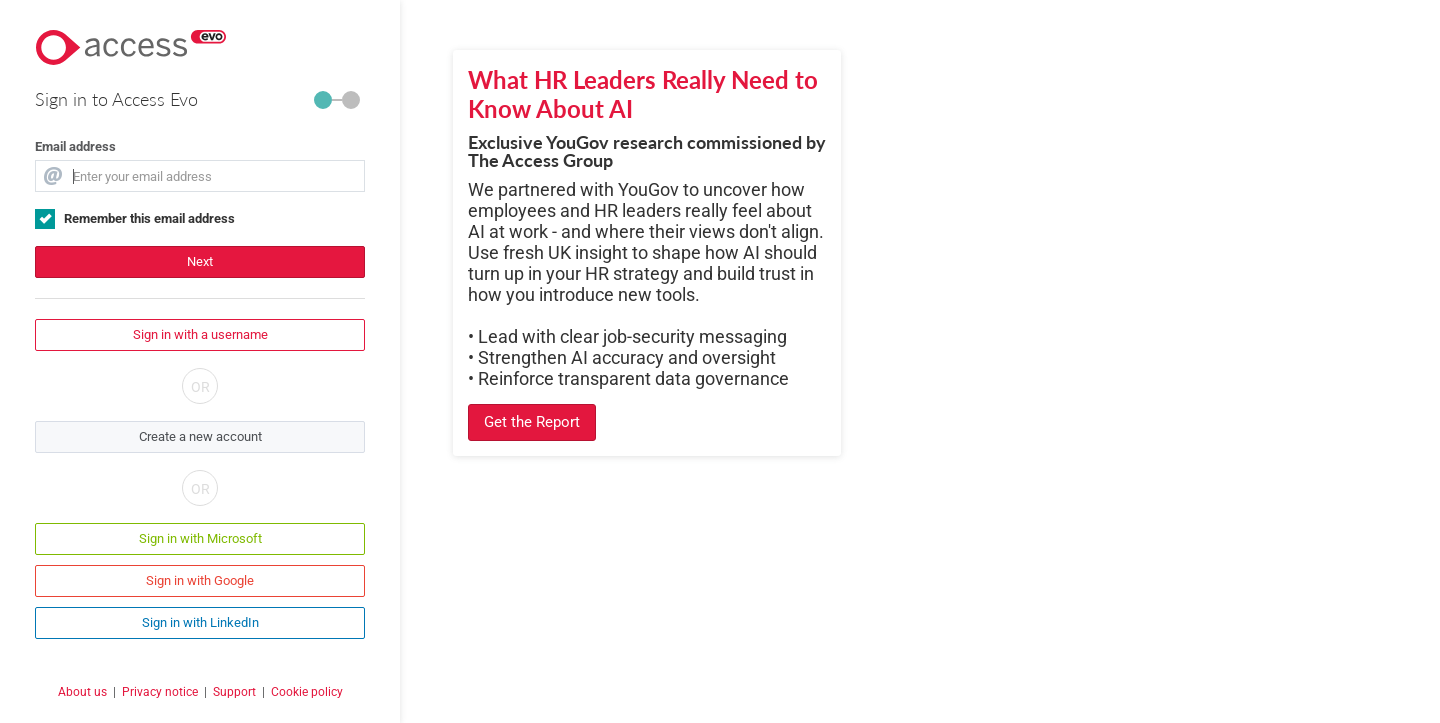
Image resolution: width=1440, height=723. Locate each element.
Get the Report (532, 422)
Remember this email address (149, 218)
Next (200, 261)
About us (82, 692)
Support (234, 692)
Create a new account (200, 436)
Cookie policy (307, 692)
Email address (75, 146)
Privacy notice (160, 692)
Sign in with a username (200, 334)
